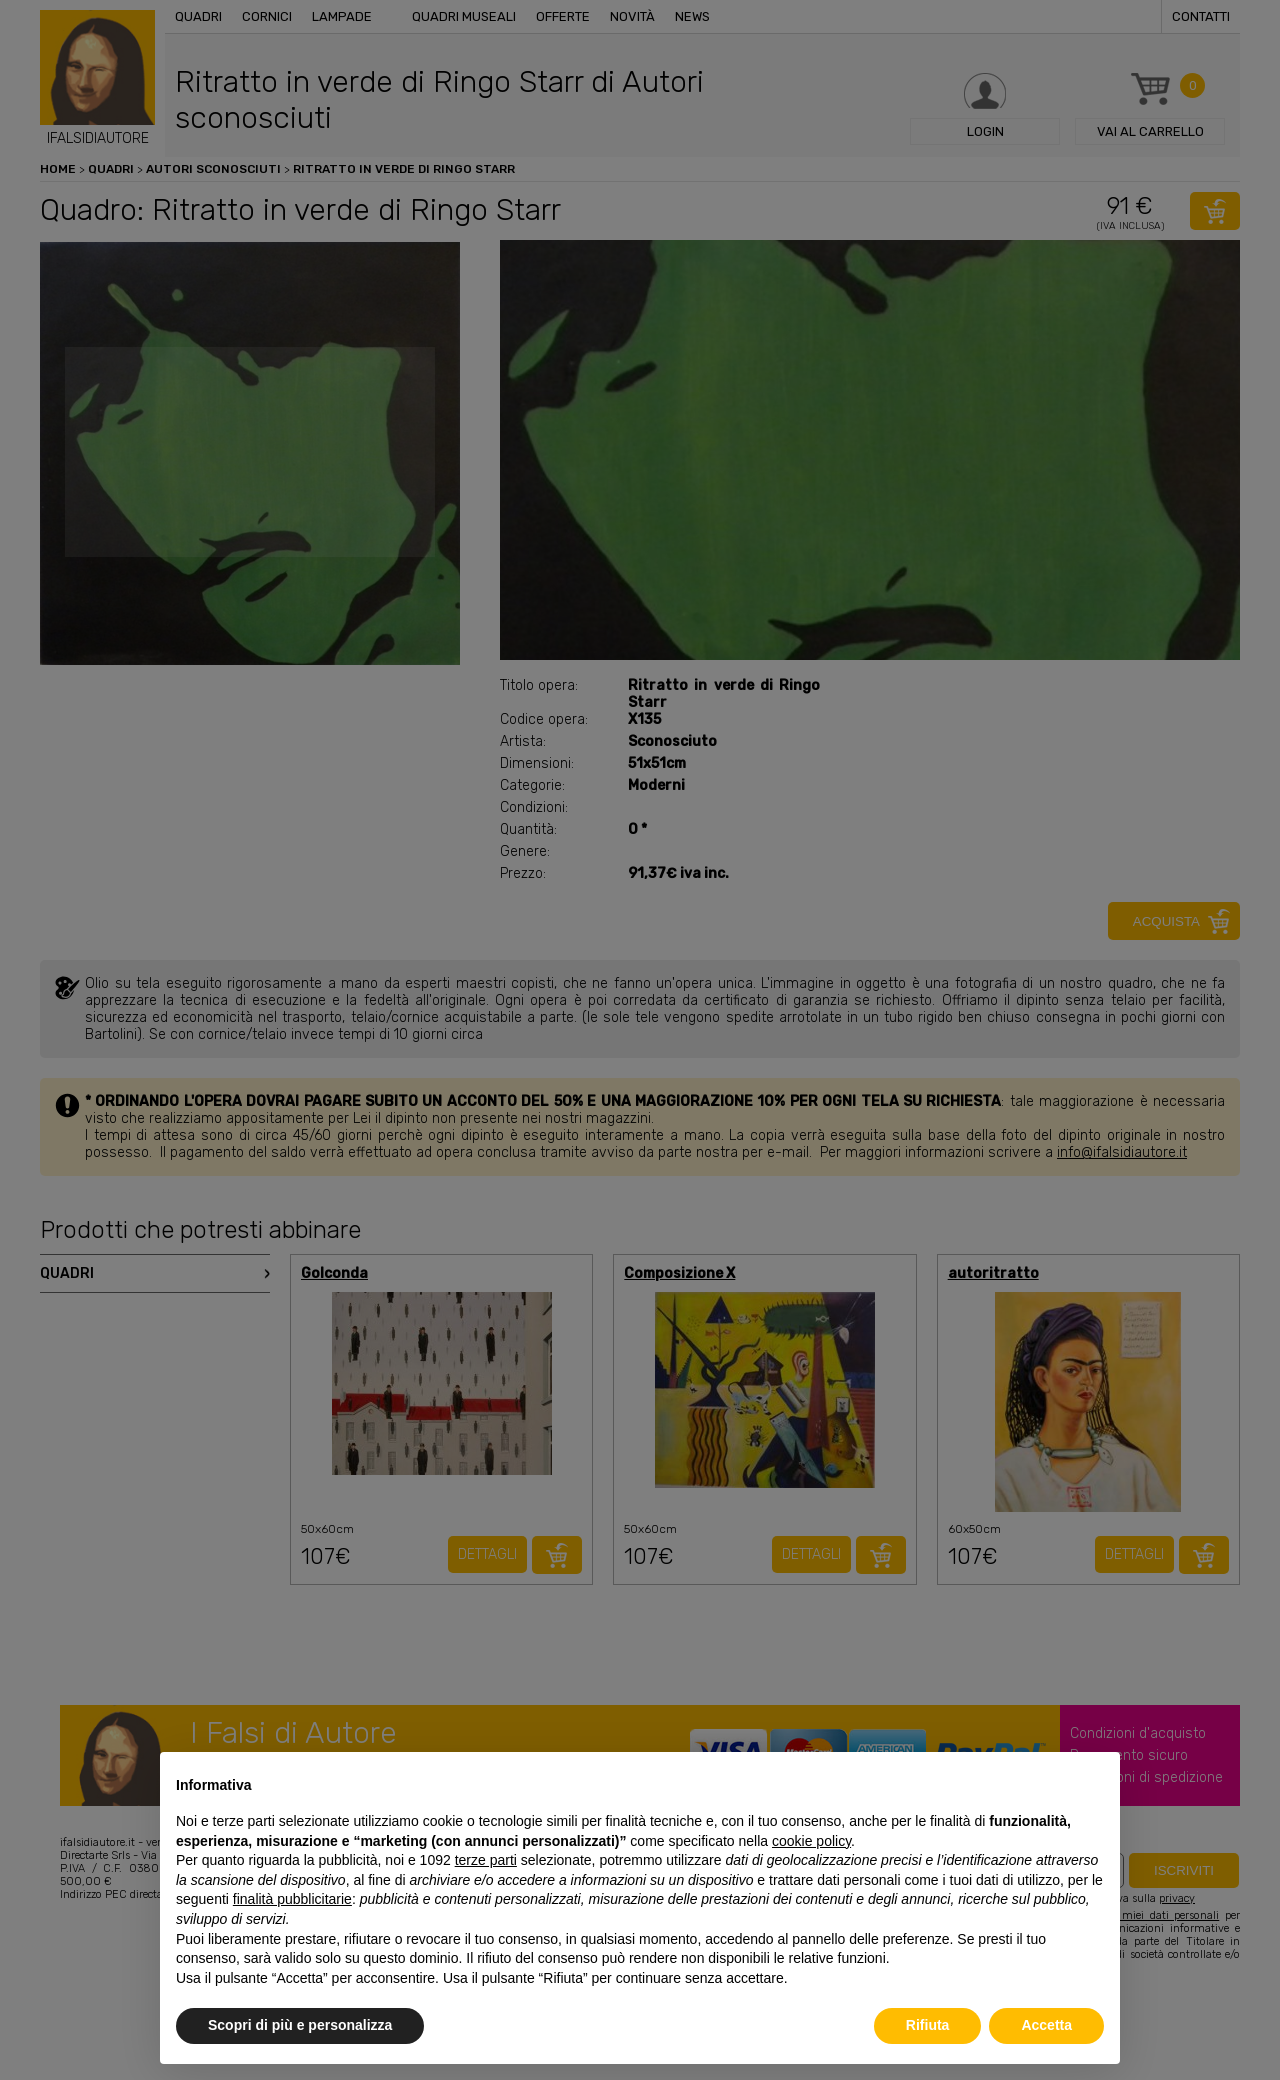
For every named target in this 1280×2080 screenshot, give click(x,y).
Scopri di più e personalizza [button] (300, 2025)
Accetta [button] (1046, 2025)
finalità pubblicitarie (292, 1899)
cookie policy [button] (811, 1841)
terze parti (486, 1860)
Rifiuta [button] (928, 2025)
